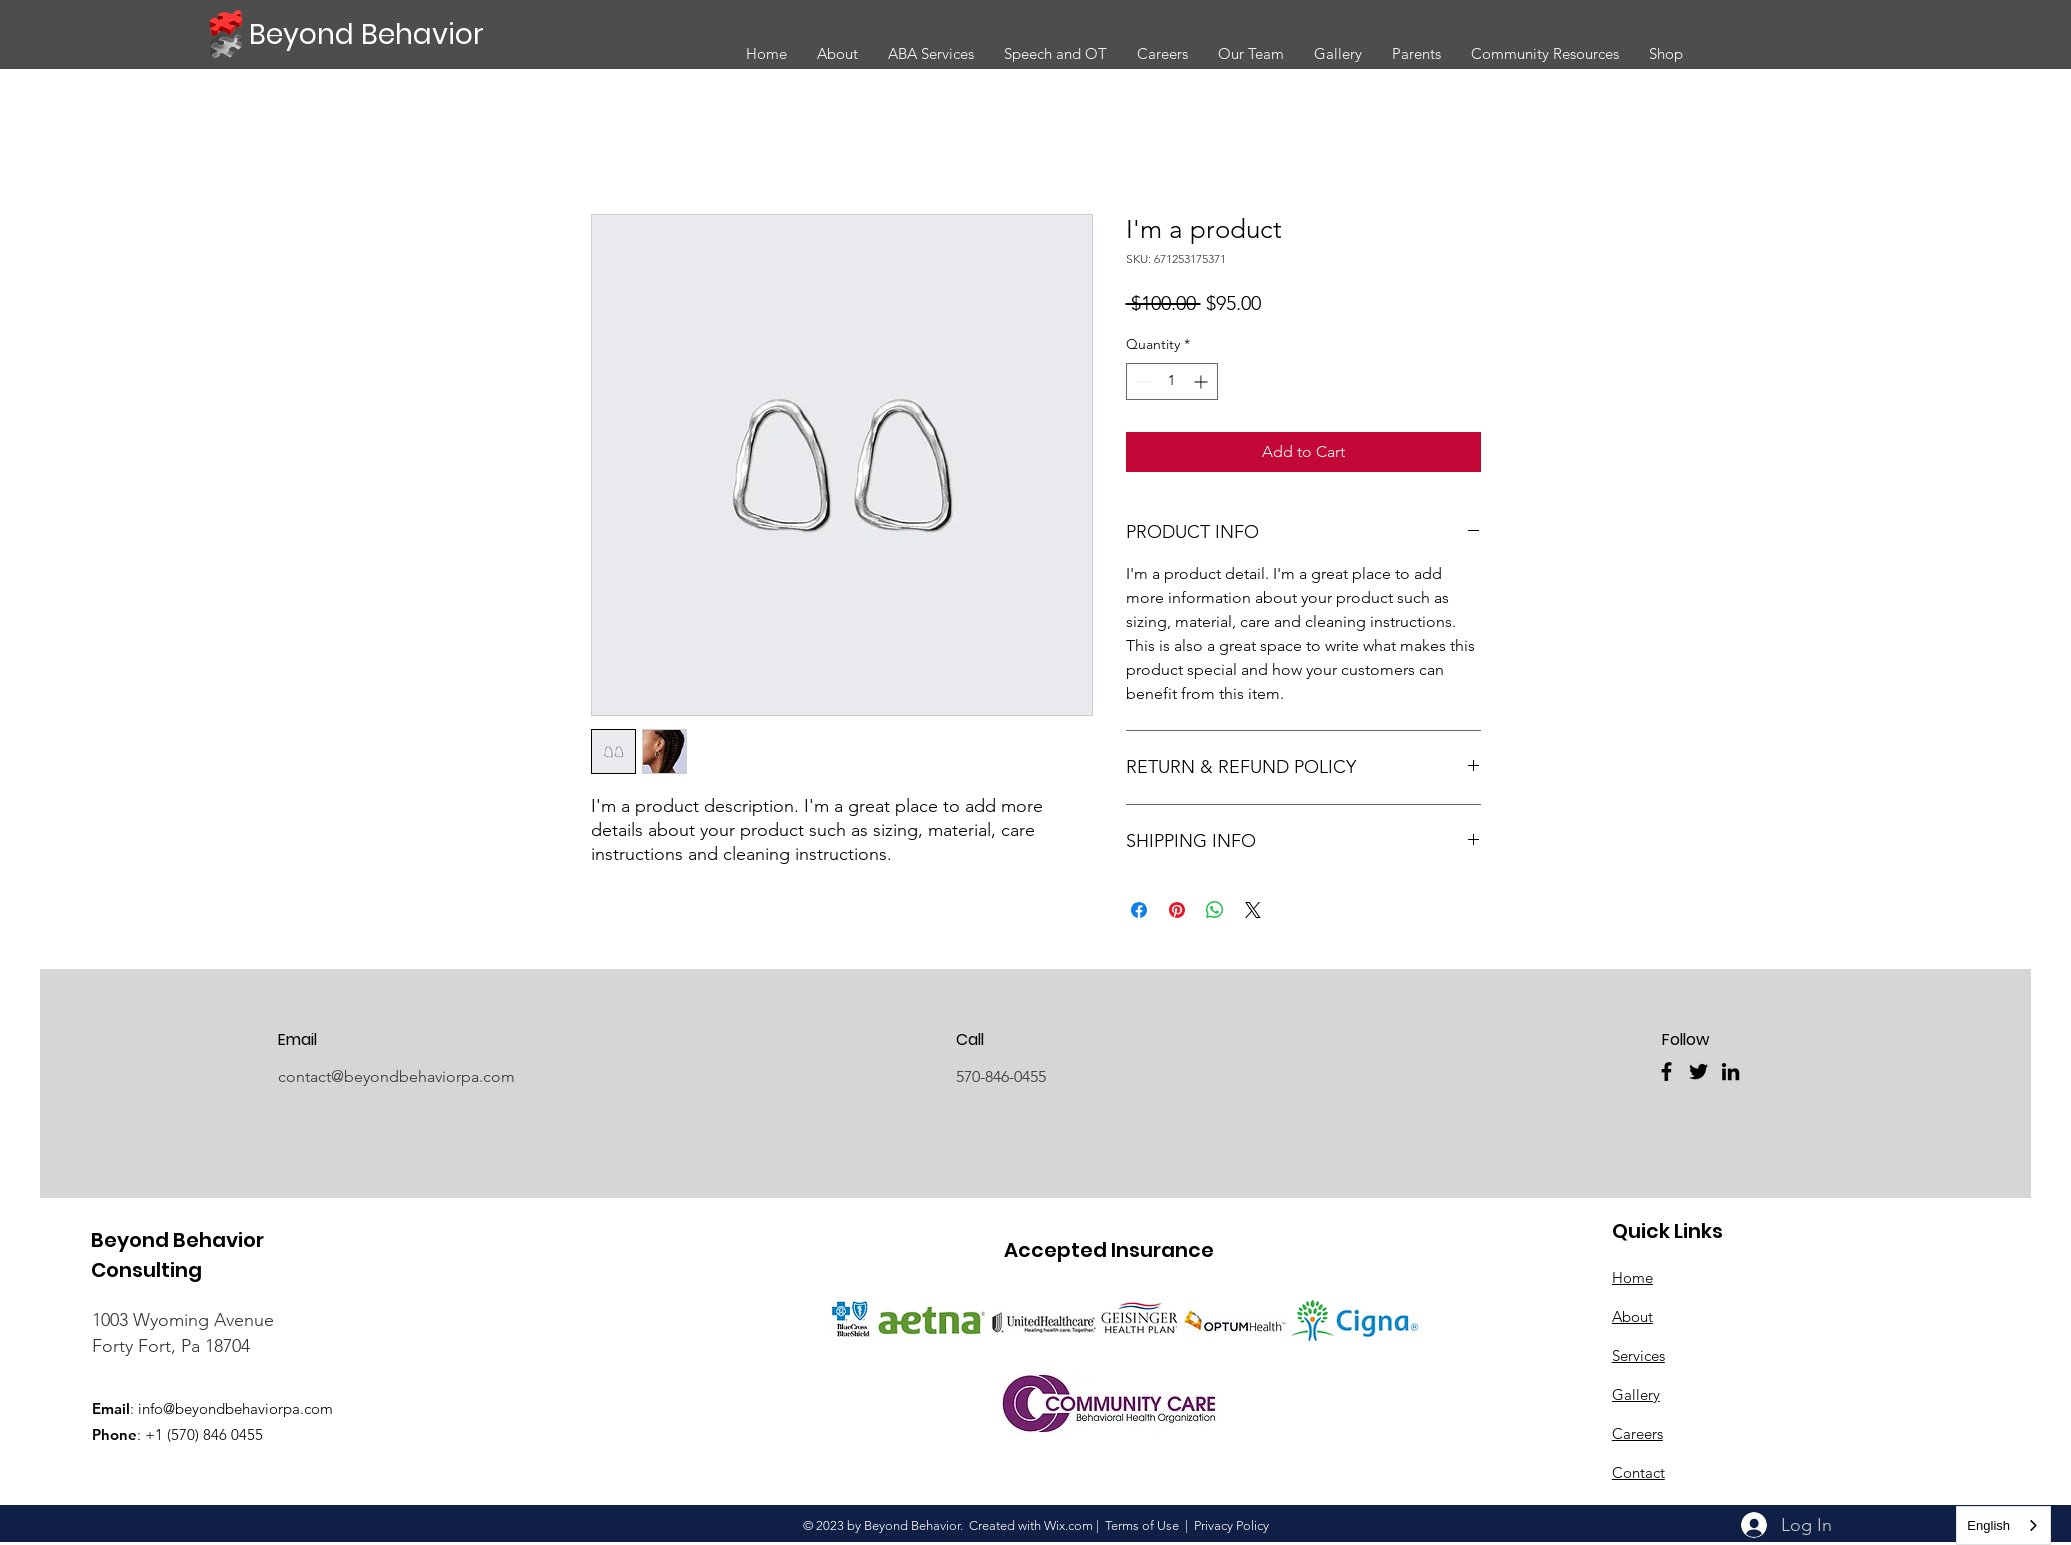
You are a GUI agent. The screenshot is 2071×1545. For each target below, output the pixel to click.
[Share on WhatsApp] (1215, 910)
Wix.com (1068, 1525)
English (1988, 1525)
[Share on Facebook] (1139, 910)
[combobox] (2003, 1525)
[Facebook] (1666, 1071)
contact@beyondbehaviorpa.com (396, 1076)
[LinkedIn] (1730, 1071)
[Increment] (1202, 381)
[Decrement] (1141, 381)
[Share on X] (1253, 910)
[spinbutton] (1172, 381)
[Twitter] (1698, 1071)
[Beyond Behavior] (370, 34)
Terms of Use (1142, 1525)
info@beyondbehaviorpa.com (235, 1408)
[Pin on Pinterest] (1177, 910)
